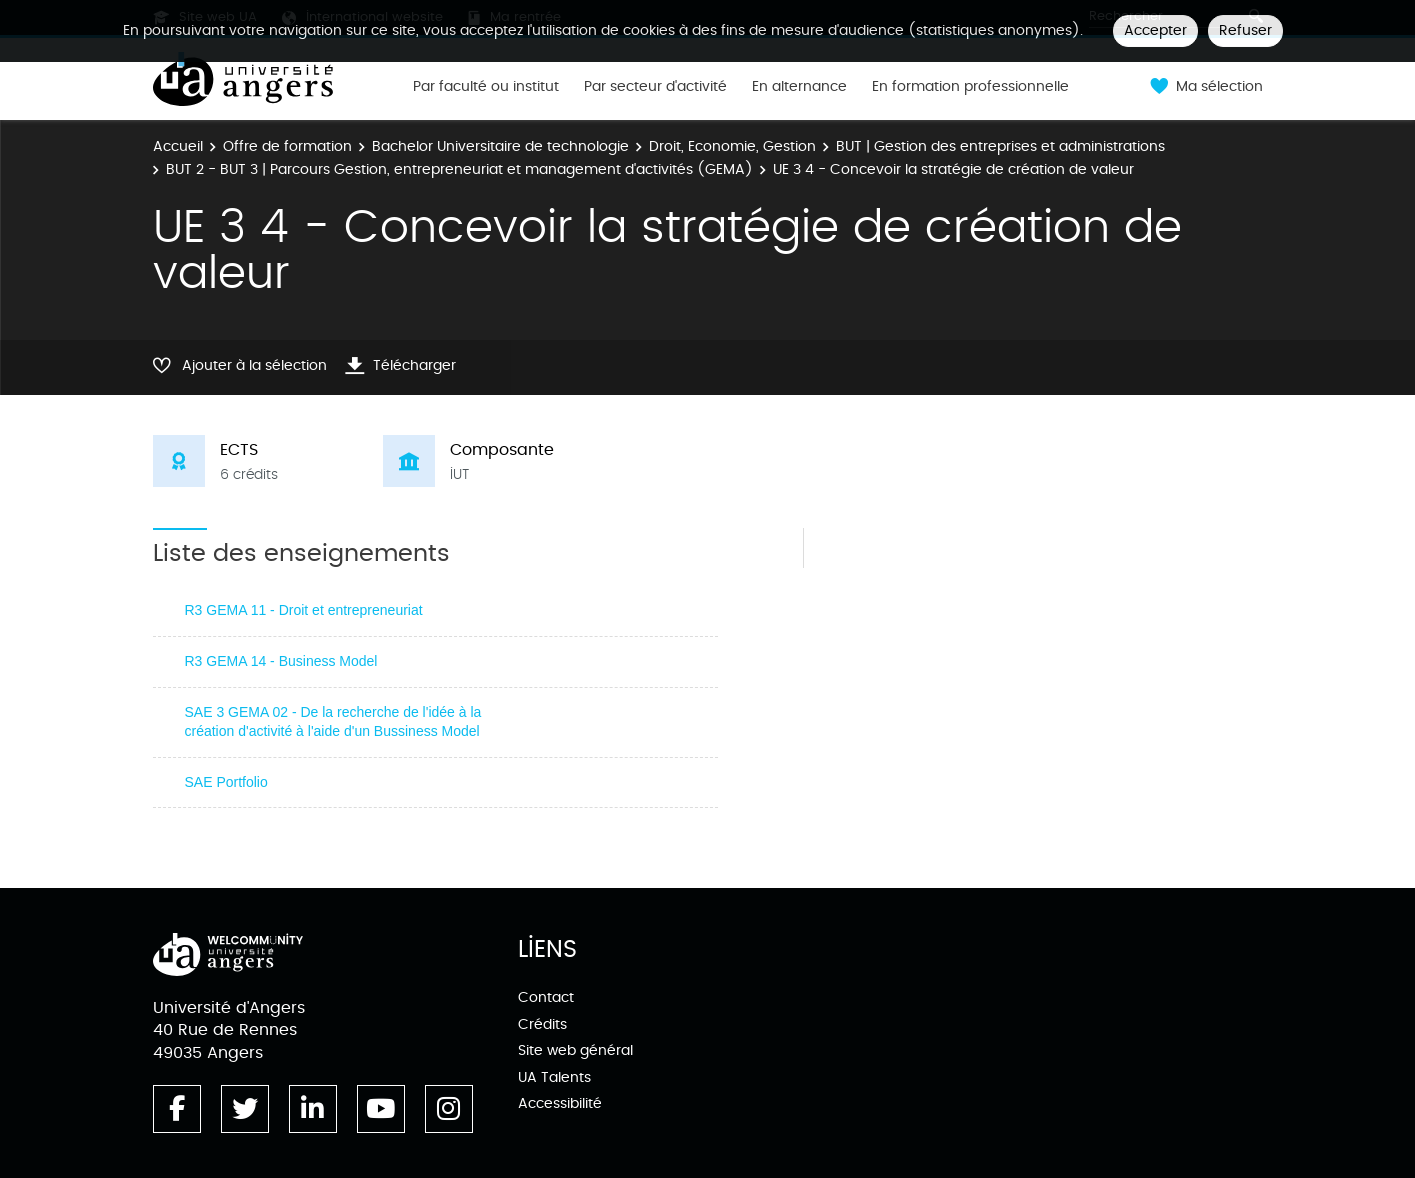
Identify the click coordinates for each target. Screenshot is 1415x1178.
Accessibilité (560, 1103)
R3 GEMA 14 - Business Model (281, 661)
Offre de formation (287, 146)
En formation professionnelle (970, 87)
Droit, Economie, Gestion (732, 146)
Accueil (178, 146)
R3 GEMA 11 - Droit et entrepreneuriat (304, 610)
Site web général (575, 1050)
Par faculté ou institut (486, 87)
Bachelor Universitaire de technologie (500, 146)
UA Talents (554, 1077)
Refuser (1245, 30)
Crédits (542, 1024)
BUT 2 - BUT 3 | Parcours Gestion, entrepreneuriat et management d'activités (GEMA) (459, 169)
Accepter (1155, 30)
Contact (546, 997)
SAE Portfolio (226, 782)
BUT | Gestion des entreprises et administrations (1000, 146)
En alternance (799, 87)
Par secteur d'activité (655, 87)
